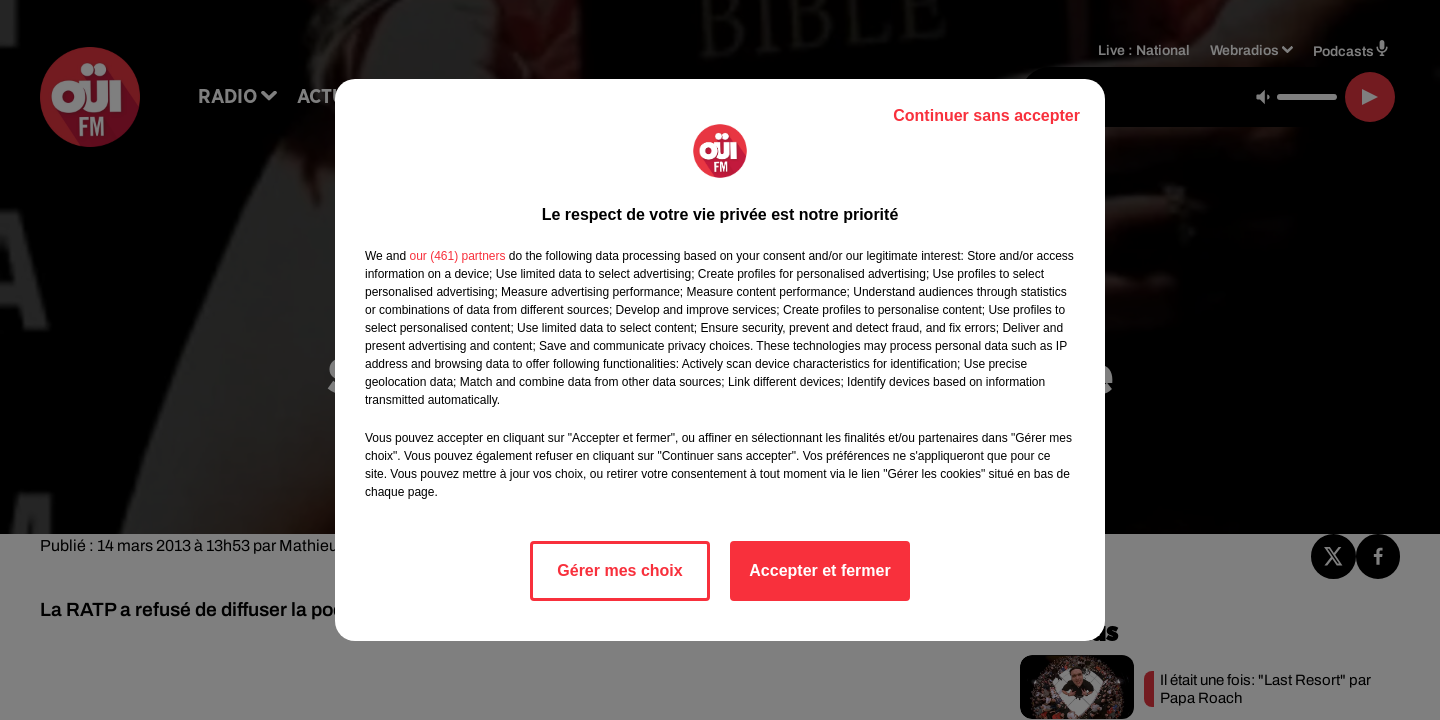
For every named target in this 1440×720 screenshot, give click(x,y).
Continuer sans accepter (986, 115)
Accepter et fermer (819, 570)
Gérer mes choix (619, 570)
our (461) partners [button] (457, 256)
